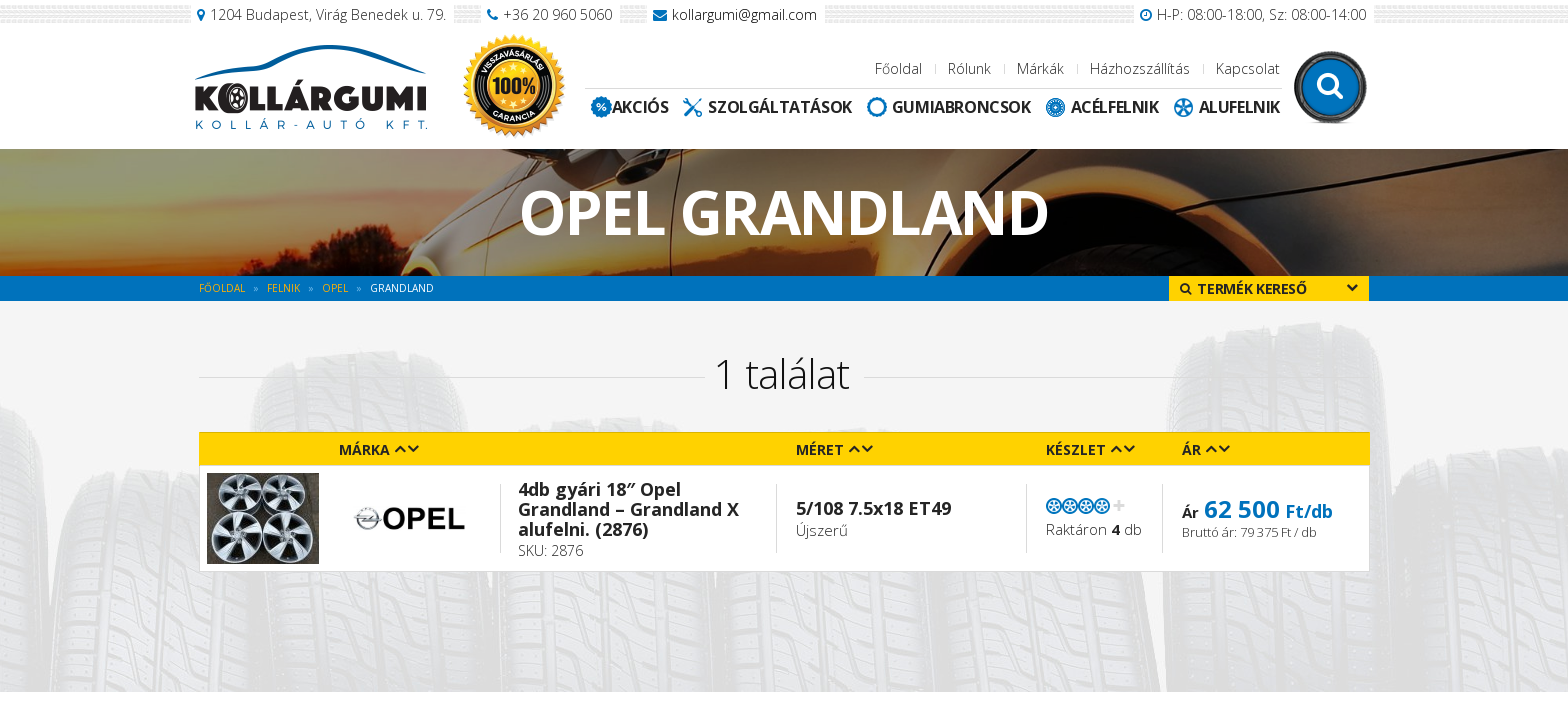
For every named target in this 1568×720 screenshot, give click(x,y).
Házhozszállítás (1140, 68)
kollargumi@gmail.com (744, 14)
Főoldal (898, 68)
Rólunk (969, 68)
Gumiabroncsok (961, 107)
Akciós (640, 107)
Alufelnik (1239, 107)
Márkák (1040, 68)
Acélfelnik (1115, 107)
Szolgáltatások (779, 107)
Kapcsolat (1248, 68)
